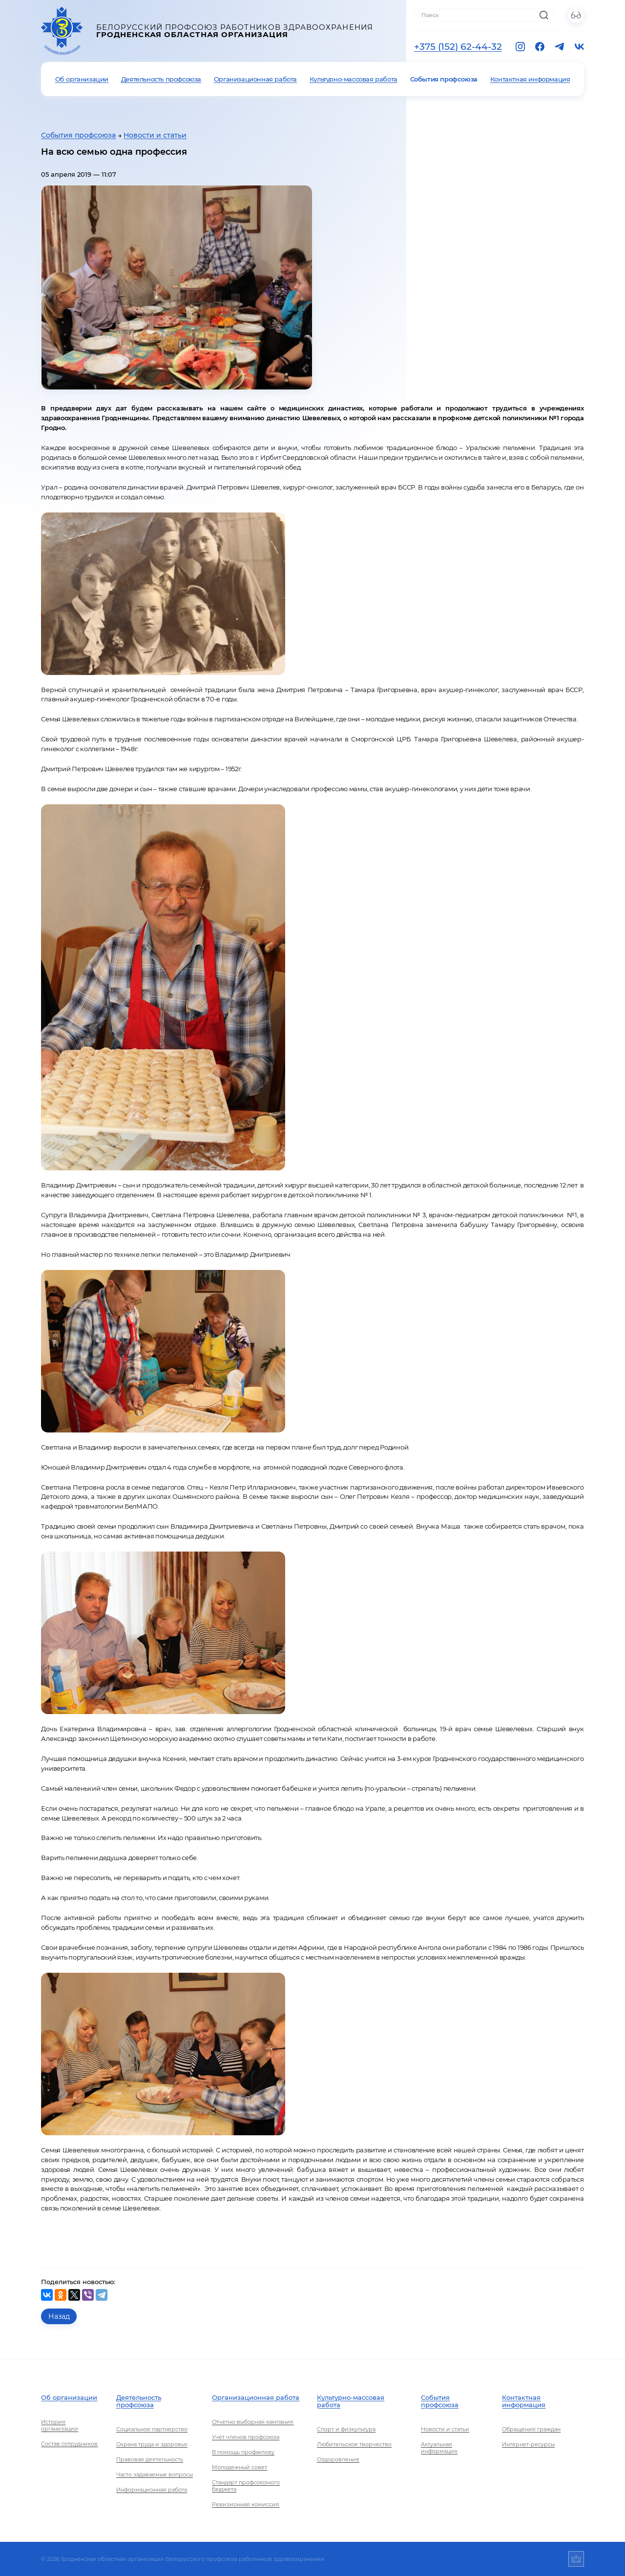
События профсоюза (444, 79)
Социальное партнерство (152, 2429)
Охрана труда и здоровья (152, 2444)
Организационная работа (255, 79)
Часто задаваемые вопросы (154, 2474)
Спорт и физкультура (346, 2429)
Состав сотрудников (69, 2443)
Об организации (81, 79)
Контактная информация (530, 79)
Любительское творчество (354, 2444)
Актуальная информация (439, 2447)
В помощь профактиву (243, 2452)
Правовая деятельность (149, 2459)
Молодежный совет (239, 2467)
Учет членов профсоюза (245, 2436)
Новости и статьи (155, 135)
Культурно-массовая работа (353, 79)
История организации (59, 2425)
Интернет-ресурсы (528, 2444)
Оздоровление (338, 2459)
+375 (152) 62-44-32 (458, 46)
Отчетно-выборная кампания (252, 2421)
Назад (59, 2316)
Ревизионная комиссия (245, 2504)
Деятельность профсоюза (161, 79)
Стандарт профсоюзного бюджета (246, 2486)
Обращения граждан (531, 2429)
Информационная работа (151, 2489)
